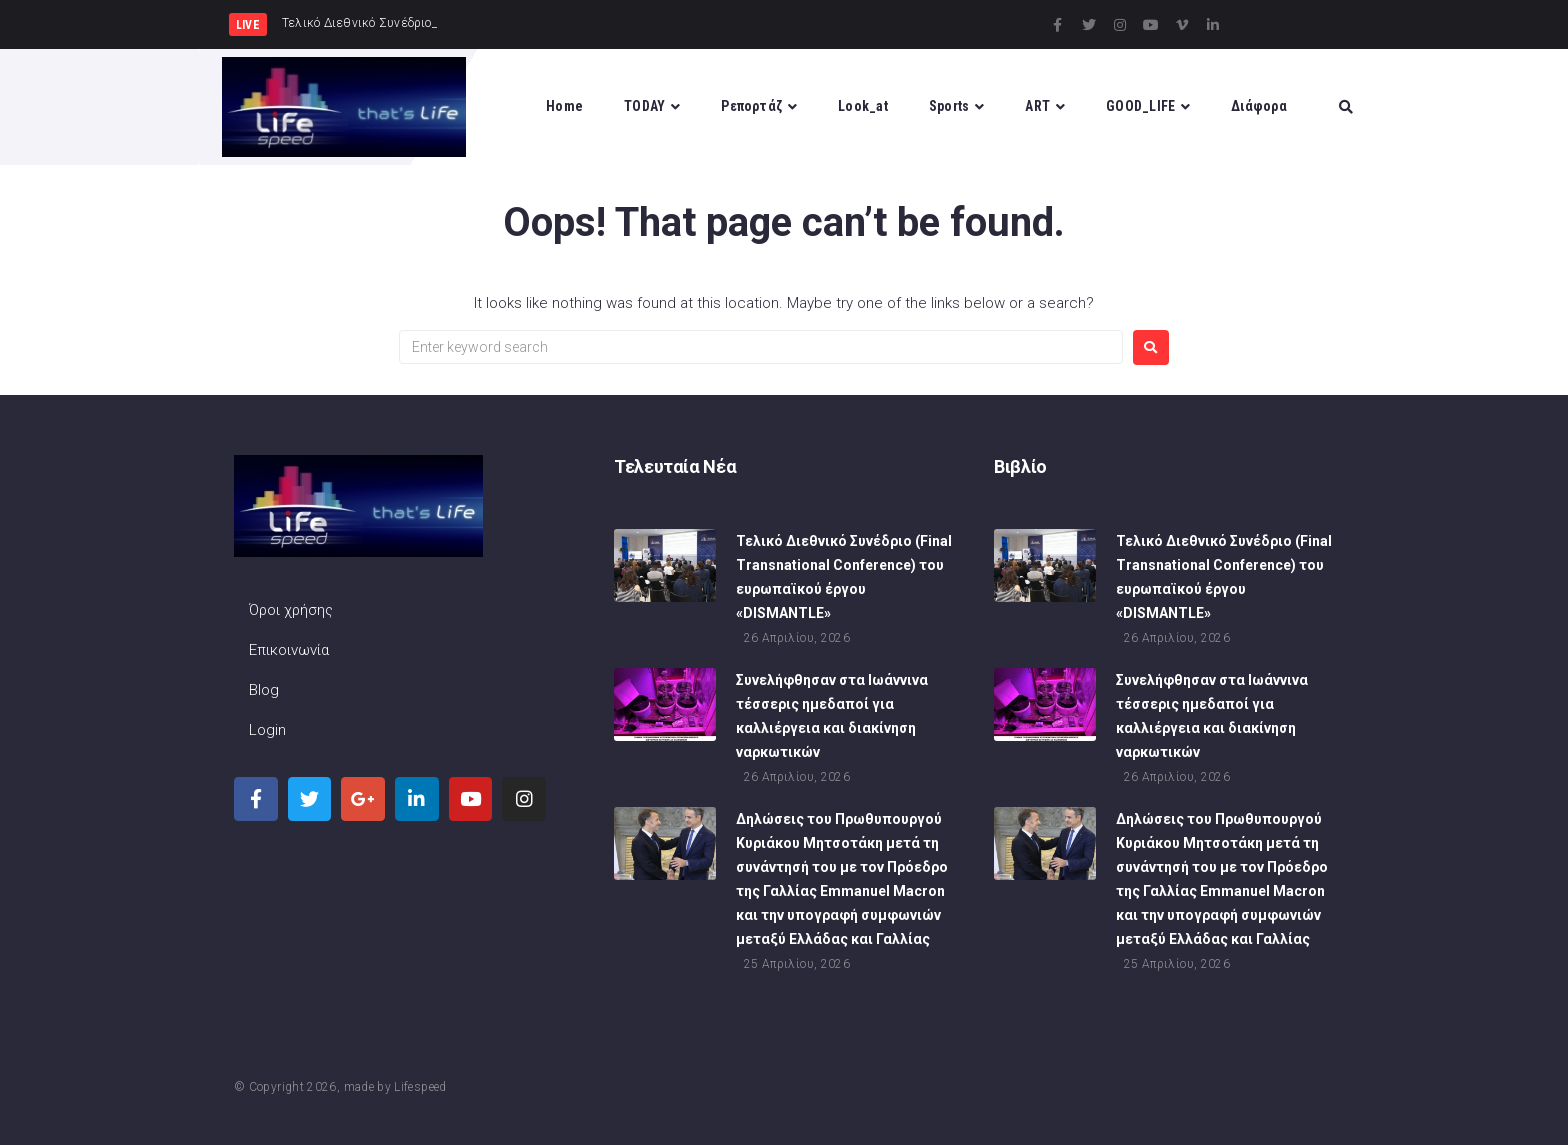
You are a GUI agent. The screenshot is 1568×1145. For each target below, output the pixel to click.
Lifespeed (420, 1087)
